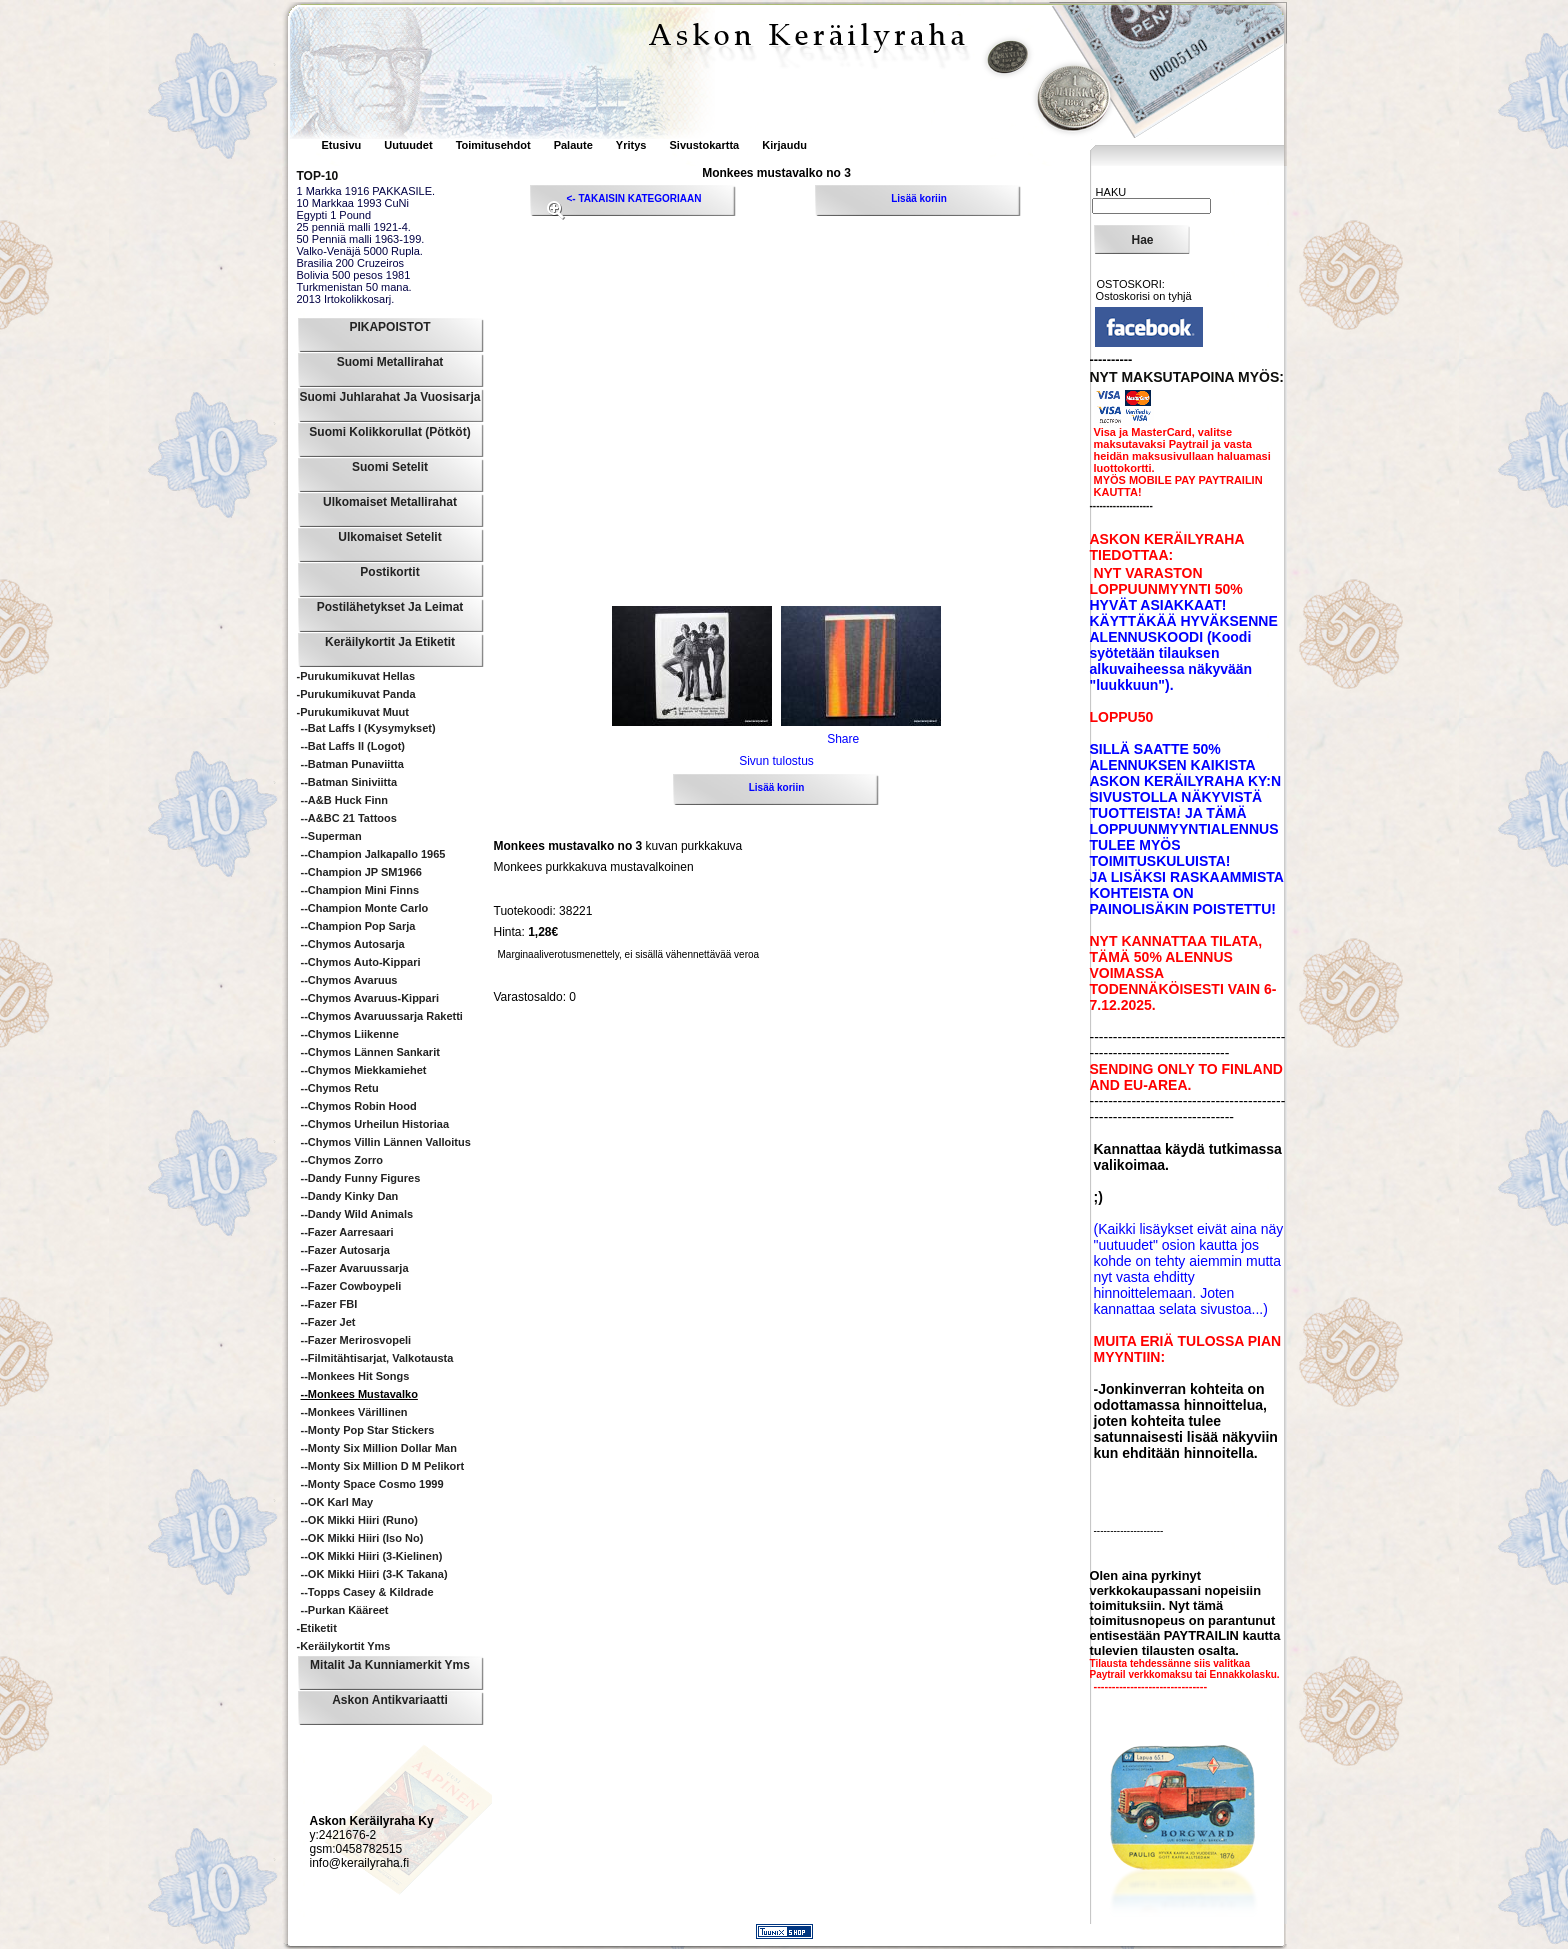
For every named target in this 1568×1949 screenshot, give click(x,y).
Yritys (631, 145)
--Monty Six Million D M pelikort (383, 1466)
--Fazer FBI (329, 1304)
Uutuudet (409, 145)
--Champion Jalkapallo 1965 (373, 854)
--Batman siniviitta (349, 782)
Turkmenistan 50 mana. (354, 287)
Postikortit (389, 572)
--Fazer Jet (328, 1322)
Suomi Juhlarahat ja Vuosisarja (390, 397)
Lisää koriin (919, 198)
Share (843, 739)
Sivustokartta (704, 145)
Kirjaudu (784, 145)
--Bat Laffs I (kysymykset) (368, 728)
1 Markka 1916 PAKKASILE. (366, 191)
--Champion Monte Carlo (365, 908)
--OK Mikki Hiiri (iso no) (362, 1538)
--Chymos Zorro (342, 1160)
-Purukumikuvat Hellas (356, 676)
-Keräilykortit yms (344, 1646)
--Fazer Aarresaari (347, 1232)
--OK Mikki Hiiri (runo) (359, 1520)
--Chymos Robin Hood (359, 1106)
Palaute (573, 145)
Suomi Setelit (390, 467)
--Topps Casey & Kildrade (367, 1592)
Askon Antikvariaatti (390, 1700)
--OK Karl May (337, 1502)
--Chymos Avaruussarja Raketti (382, 1016)
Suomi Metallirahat (390, 362)
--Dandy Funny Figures (361, 1178)
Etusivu (343, 145)
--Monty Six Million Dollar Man (379, 1448)
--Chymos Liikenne (350, 1034)
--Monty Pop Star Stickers (368, 1430)
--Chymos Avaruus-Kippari (370, 998)
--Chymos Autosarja (353, 944)
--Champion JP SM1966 (361, 872)
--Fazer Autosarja (345, 1250)
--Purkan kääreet (345, 1610)
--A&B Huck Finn (344, 800)
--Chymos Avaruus (349, 980)
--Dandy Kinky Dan (350, 1196)
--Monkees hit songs (355, 1376)
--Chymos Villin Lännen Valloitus (386, 1142)
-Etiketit (317, 1628)
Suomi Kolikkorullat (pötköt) (389, 432)
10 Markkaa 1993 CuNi (353, 203)
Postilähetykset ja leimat (390, 607)
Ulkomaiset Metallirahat (390, 502)
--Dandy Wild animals (357, 1214)
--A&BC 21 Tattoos (349, 818)
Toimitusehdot (495, 145)
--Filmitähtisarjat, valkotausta (377, 1358)
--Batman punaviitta (352, 764)
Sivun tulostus (776, 761)
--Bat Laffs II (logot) (353, 746)
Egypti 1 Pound (334, 215)
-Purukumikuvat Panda (356, 694)
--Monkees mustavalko (359, 1394)
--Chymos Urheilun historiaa (375, 1124)
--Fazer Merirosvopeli (356, 1340)
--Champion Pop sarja (358, 926)
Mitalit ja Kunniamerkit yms (390, 1665)
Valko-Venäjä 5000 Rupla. (360, 251)
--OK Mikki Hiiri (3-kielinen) (372, 1556)
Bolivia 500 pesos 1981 (354, 275)
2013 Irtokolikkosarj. (346, 299)
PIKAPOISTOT (389, 327)
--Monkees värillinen (354, 1412)
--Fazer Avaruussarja (355, 1268)
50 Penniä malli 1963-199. (361, 239)
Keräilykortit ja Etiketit (390, 642)
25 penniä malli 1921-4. (354, 227)
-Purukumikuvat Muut (353, 712)
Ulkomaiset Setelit (389, 537)
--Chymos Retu (340, 1088)
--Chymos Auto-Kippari (361, 962)
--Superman (331, 836)
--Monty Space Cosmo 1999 (372, 1484)
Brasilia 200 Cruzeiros (351, 263)
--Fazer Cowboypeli (351, 1286)
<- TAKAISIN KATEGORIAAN (634, 198)
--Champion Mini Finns (360, 890)
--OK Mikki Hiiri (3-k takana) (374, 1574)
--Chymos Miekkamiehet (364, 1070)
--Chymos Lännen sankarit (370, 1052)
